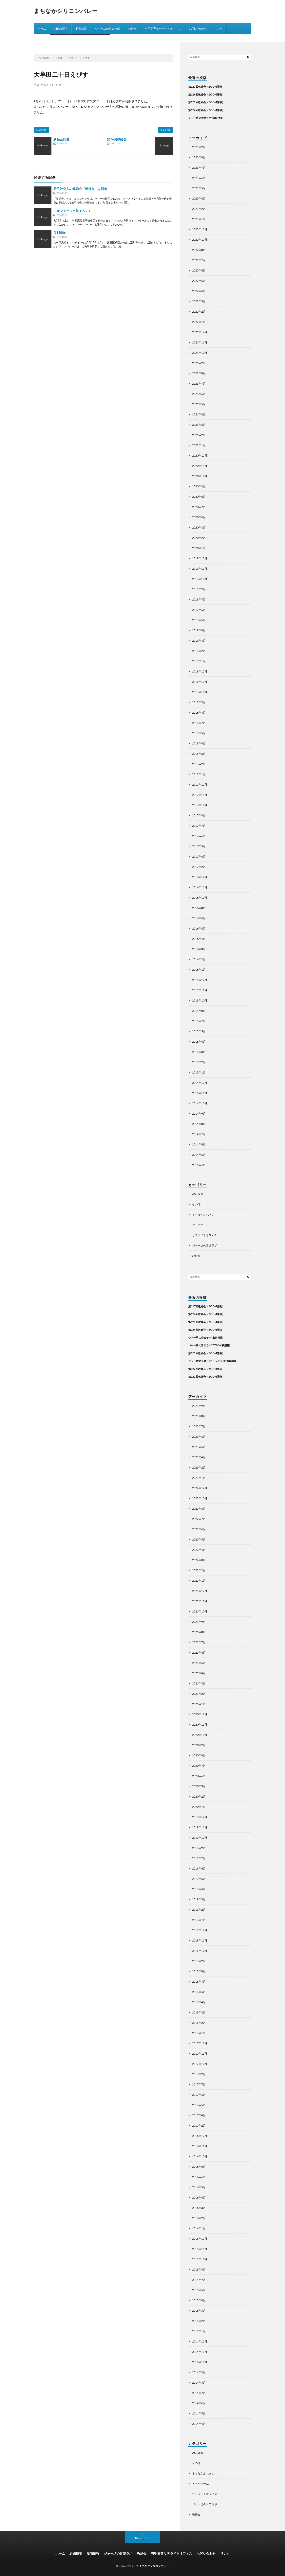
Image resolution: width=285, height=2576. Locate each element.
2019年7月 (199, 599)
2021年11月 (199, 342)
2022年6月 (199, 270)
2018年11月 (199, 681)
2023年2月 (199, 208)
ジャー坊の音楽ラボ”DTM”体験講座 (209, 1345)
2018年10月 (199, 692)
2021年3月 (199, 424)
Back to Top (142, 2538)
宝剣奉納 (59, 233)
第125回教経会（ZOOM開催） (206, 102)
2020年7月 (199, 507)
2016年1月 (199, 969)
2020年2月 (199, 537)
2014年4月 (199, 1165)
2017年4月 (199, 856)
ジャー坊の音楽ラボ (107, 28)
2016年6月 (199, 918)
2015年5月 (199, 1031)
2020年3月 (199, 527)
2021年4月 (199, 414)
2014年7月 (199, 1134)
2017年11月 (199, 794)
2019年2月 (199, 651)
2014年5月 (199, 1154)
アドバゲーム (200, 1225)
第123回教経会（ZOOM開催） (206, 1353)
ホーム (42, 28)
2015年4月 (199, 1041)
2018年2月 (199, 764)
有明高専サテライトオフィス (163, 28)
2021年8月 (199, 373)
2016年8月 (199, 908)
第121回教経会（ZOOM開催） (206, 1376)
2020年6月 (199, 517)
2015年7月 (199, 1021)
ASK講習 (197, 1194)
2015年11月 (199, 990)
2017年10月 (199, 805)
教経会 (132, 28)
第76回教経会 (116, 139)
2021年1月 (199, 445)
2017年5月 (199, 846)
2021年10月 (199, 352)
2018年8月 (199, 712)
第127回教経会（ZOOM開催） (206, 86)
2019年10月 (199, 579)
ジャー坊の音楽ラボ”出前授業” (206, 117)
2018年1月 (199, 774)
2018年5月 (199, 733)
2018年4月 (199, 743)
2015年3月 (199, 1051)
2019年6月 (199, 609)
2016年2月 (199, 959)
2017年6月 (199, 836)
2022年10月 (199, 239)
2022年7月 (199, 260)
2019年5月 (199, 620)
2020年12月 (199, 455)
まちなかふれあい (203, 1214)
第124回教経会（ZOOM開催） (206, 110)
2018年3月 (199, 753)
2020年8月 (199, 496)
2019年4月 (199, 630)
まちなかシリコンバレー (66, 10)
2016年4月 (199, 938)
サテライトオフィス (204, 1235)
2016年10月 (199, 897)
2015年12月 (199, 980)
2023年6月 (199, 178)
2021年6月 (199, 393)
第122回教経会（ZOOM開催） (206, 1368)
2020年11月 (199, 465)
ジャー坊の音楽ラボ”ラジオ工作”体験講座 (212, 1361)
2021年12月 (199, 332)
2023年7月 (199, 167)
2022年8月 (199, 250)
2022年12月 (199, 229)
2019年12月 (199, 558)
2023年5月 (199, 188)
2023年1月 (199, 219)
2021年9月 (199, 363)
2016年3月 (199, 949)
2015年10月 (199, 1000)
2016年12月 (199, 877)
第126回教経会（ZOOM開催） (206, 94)
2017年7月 (199, 825)
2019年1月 (199, 661)
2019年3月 (199, 640)
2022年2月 (199, 311)
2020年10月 (199, 476)
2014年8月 (199, 1123)
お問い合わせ (197, 28)
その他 (57, 84)
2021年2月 (199, 435)
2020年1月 (199, 548)
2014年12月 (199, 1082)
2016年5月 (199, 928)
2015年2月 (199, 1062)
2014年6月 (199, 1144)
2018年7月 (199, 722)
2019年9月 (199, 589)
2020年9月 (199, 486)
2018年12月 (199, 671)
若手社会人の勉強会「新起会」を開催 (80, 189)
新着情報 (81, 28)
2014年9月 (199, 1113)
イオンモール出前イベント (72, 211)
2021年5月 (199, 404)
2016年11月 (199, 887)
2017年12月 (199, 784)
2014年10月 (199, 1103)
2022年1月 (199, 321)
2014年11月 (199, 1093)
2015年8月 (199, 1010)
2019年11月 (199, 568)
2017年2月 (199, 866)
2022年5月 (199, 280)
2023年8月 (199, 157)
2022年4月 (199, 291)
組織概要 (59, 28)
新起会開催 (61, 139)
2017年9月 (199, 815)
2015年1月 (199, 1072)
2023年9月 (199, 147)
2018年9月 (199, 702)
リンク (218, 28)
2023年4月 (199, 198)
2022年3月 (199, 301)
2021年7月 (199, 383)
